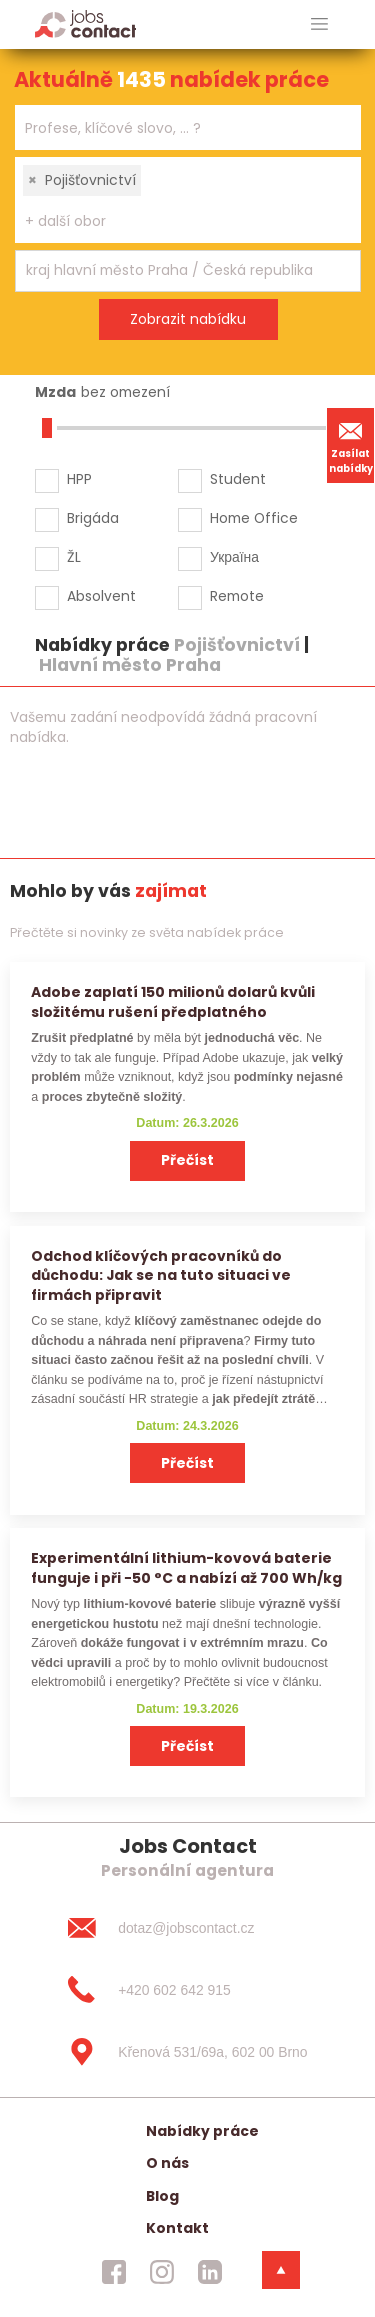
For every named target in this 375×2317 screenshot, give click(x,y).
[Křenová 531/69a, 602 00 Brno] (187, 2052)
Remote (237, 596)
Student (238, 479)
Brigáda (93, 518)
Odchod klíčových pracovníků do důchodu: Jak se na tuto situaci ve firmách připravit (161, 1275)
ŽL (74, 557)
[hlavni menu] (319, 24)
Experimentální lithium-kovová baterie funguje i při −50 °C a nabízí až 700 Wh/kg (186, 1567)
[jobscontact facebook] (114, 2272)
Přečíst (187, 1160)
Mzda (55, 392)
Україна (234, 557)
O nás (167, 2163)
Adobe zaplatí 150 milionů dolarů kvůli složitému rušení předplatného (173, 1001)
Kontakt (177, 2228)
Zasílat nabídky (351, 445)
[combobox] (188, 127)
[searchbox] (175, 128)
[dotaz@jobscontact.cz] (187, 1928)
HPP (79, 479)
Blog (162, 2196)
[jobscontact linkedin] (210, 2272)
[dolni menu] (281, 2270)
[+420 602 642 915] (187, 1990)
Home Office (254, 518)
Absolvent (101, 596)
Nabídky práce (202, 2131)
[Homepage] (85, 23)
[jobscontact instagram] (162, 2272)
